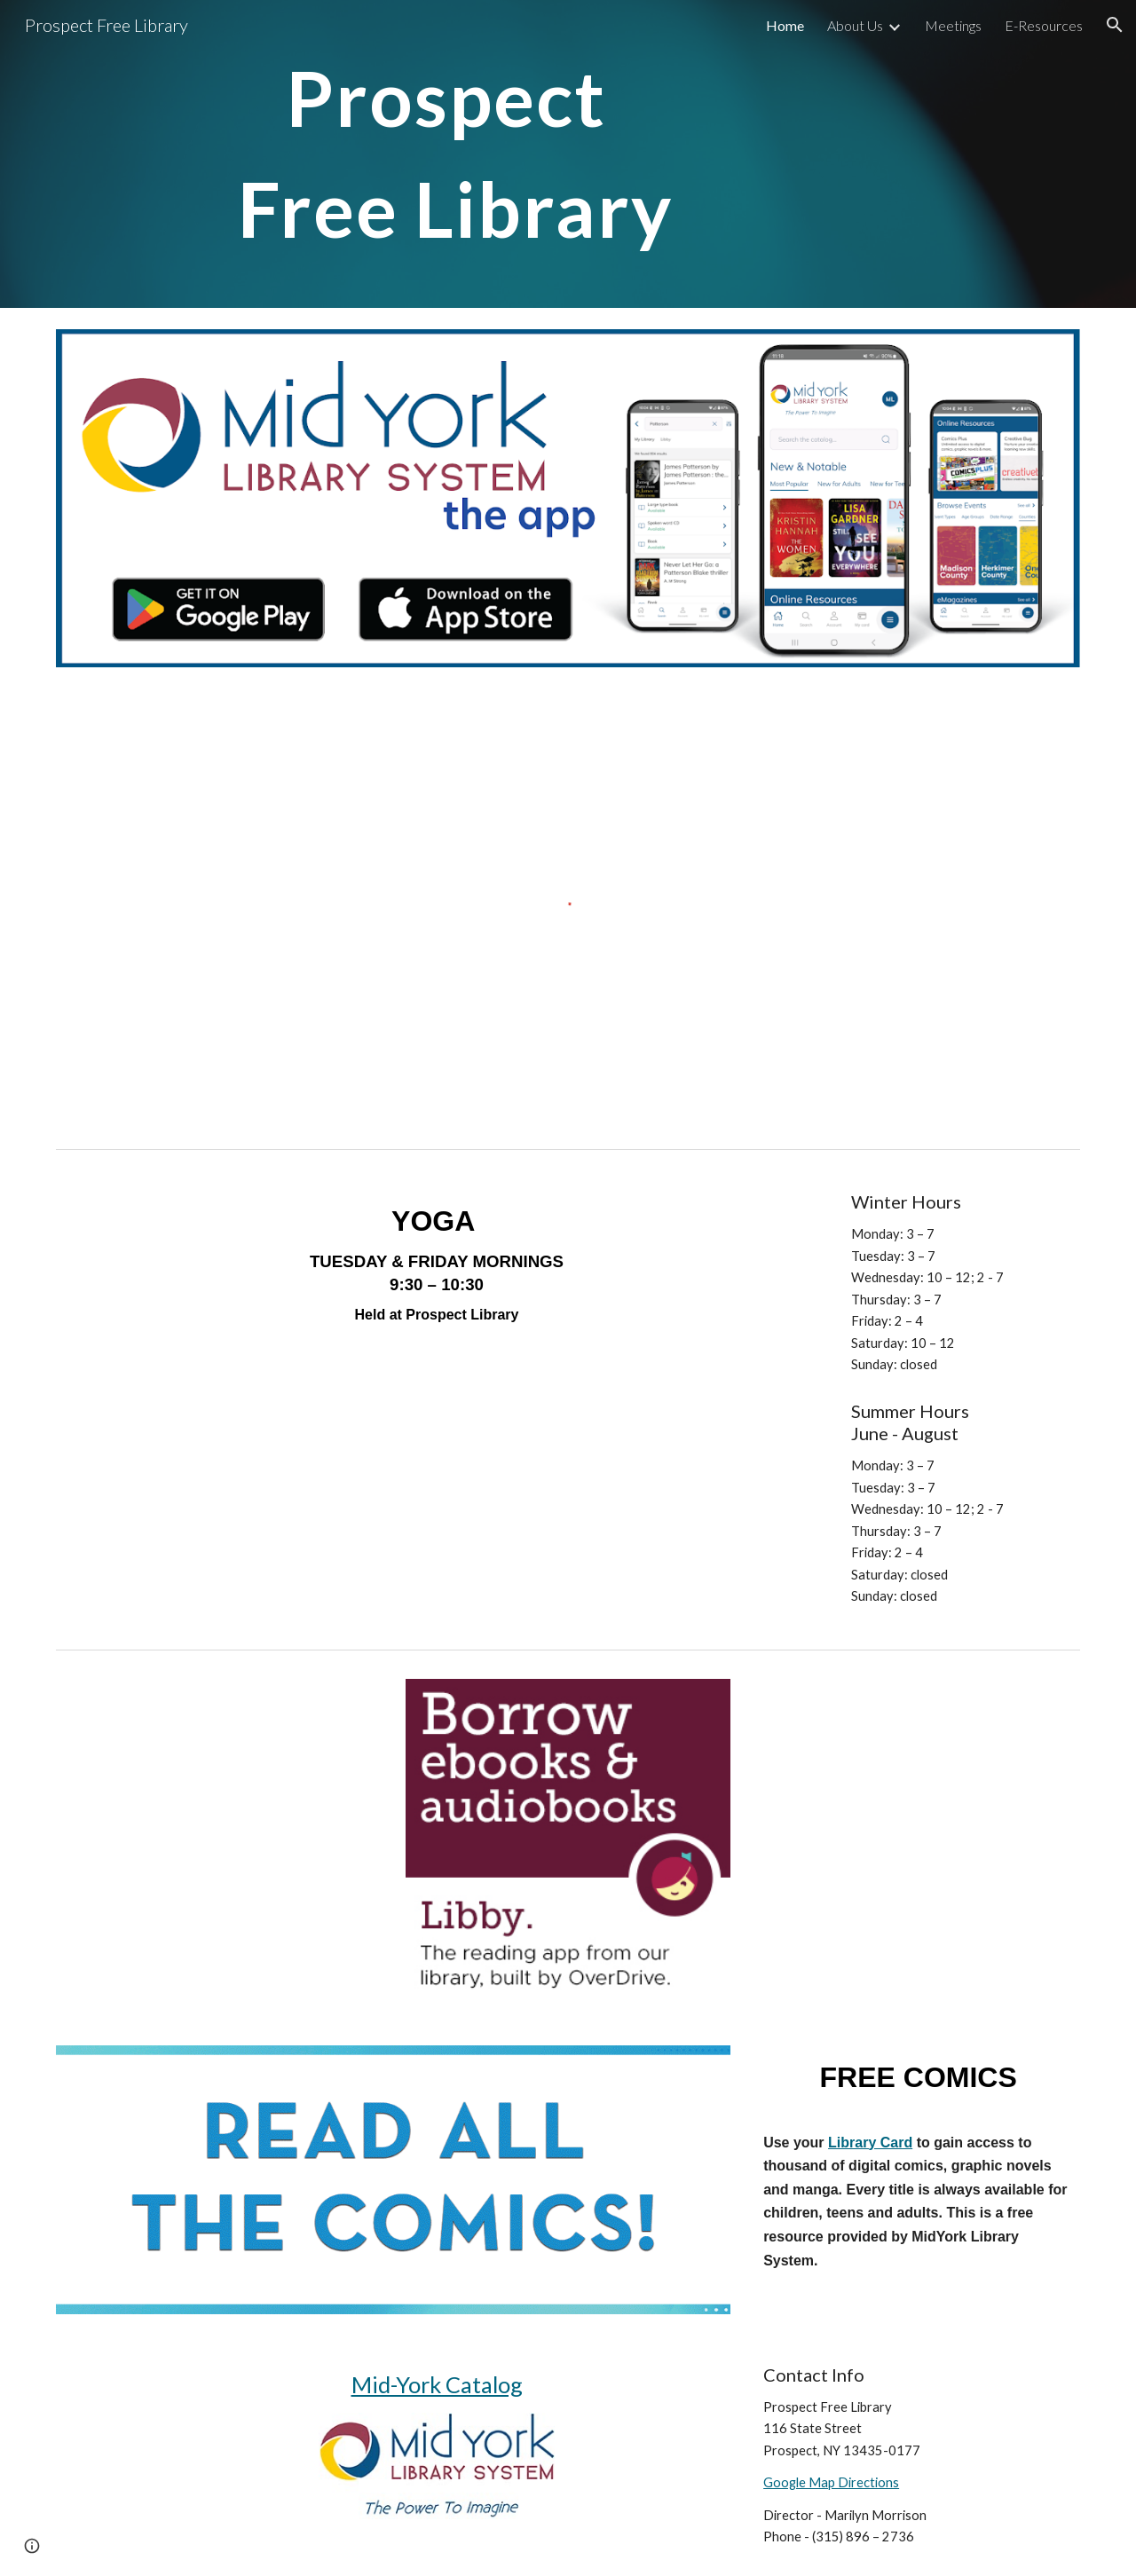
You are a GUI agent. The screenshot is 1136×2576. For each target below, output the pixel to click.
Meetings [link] (953, 25)
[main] (568, 154)
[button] (1114, 25)
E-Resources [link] (1044, 25)
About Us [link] (855, 25)
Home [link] (785, 25)
